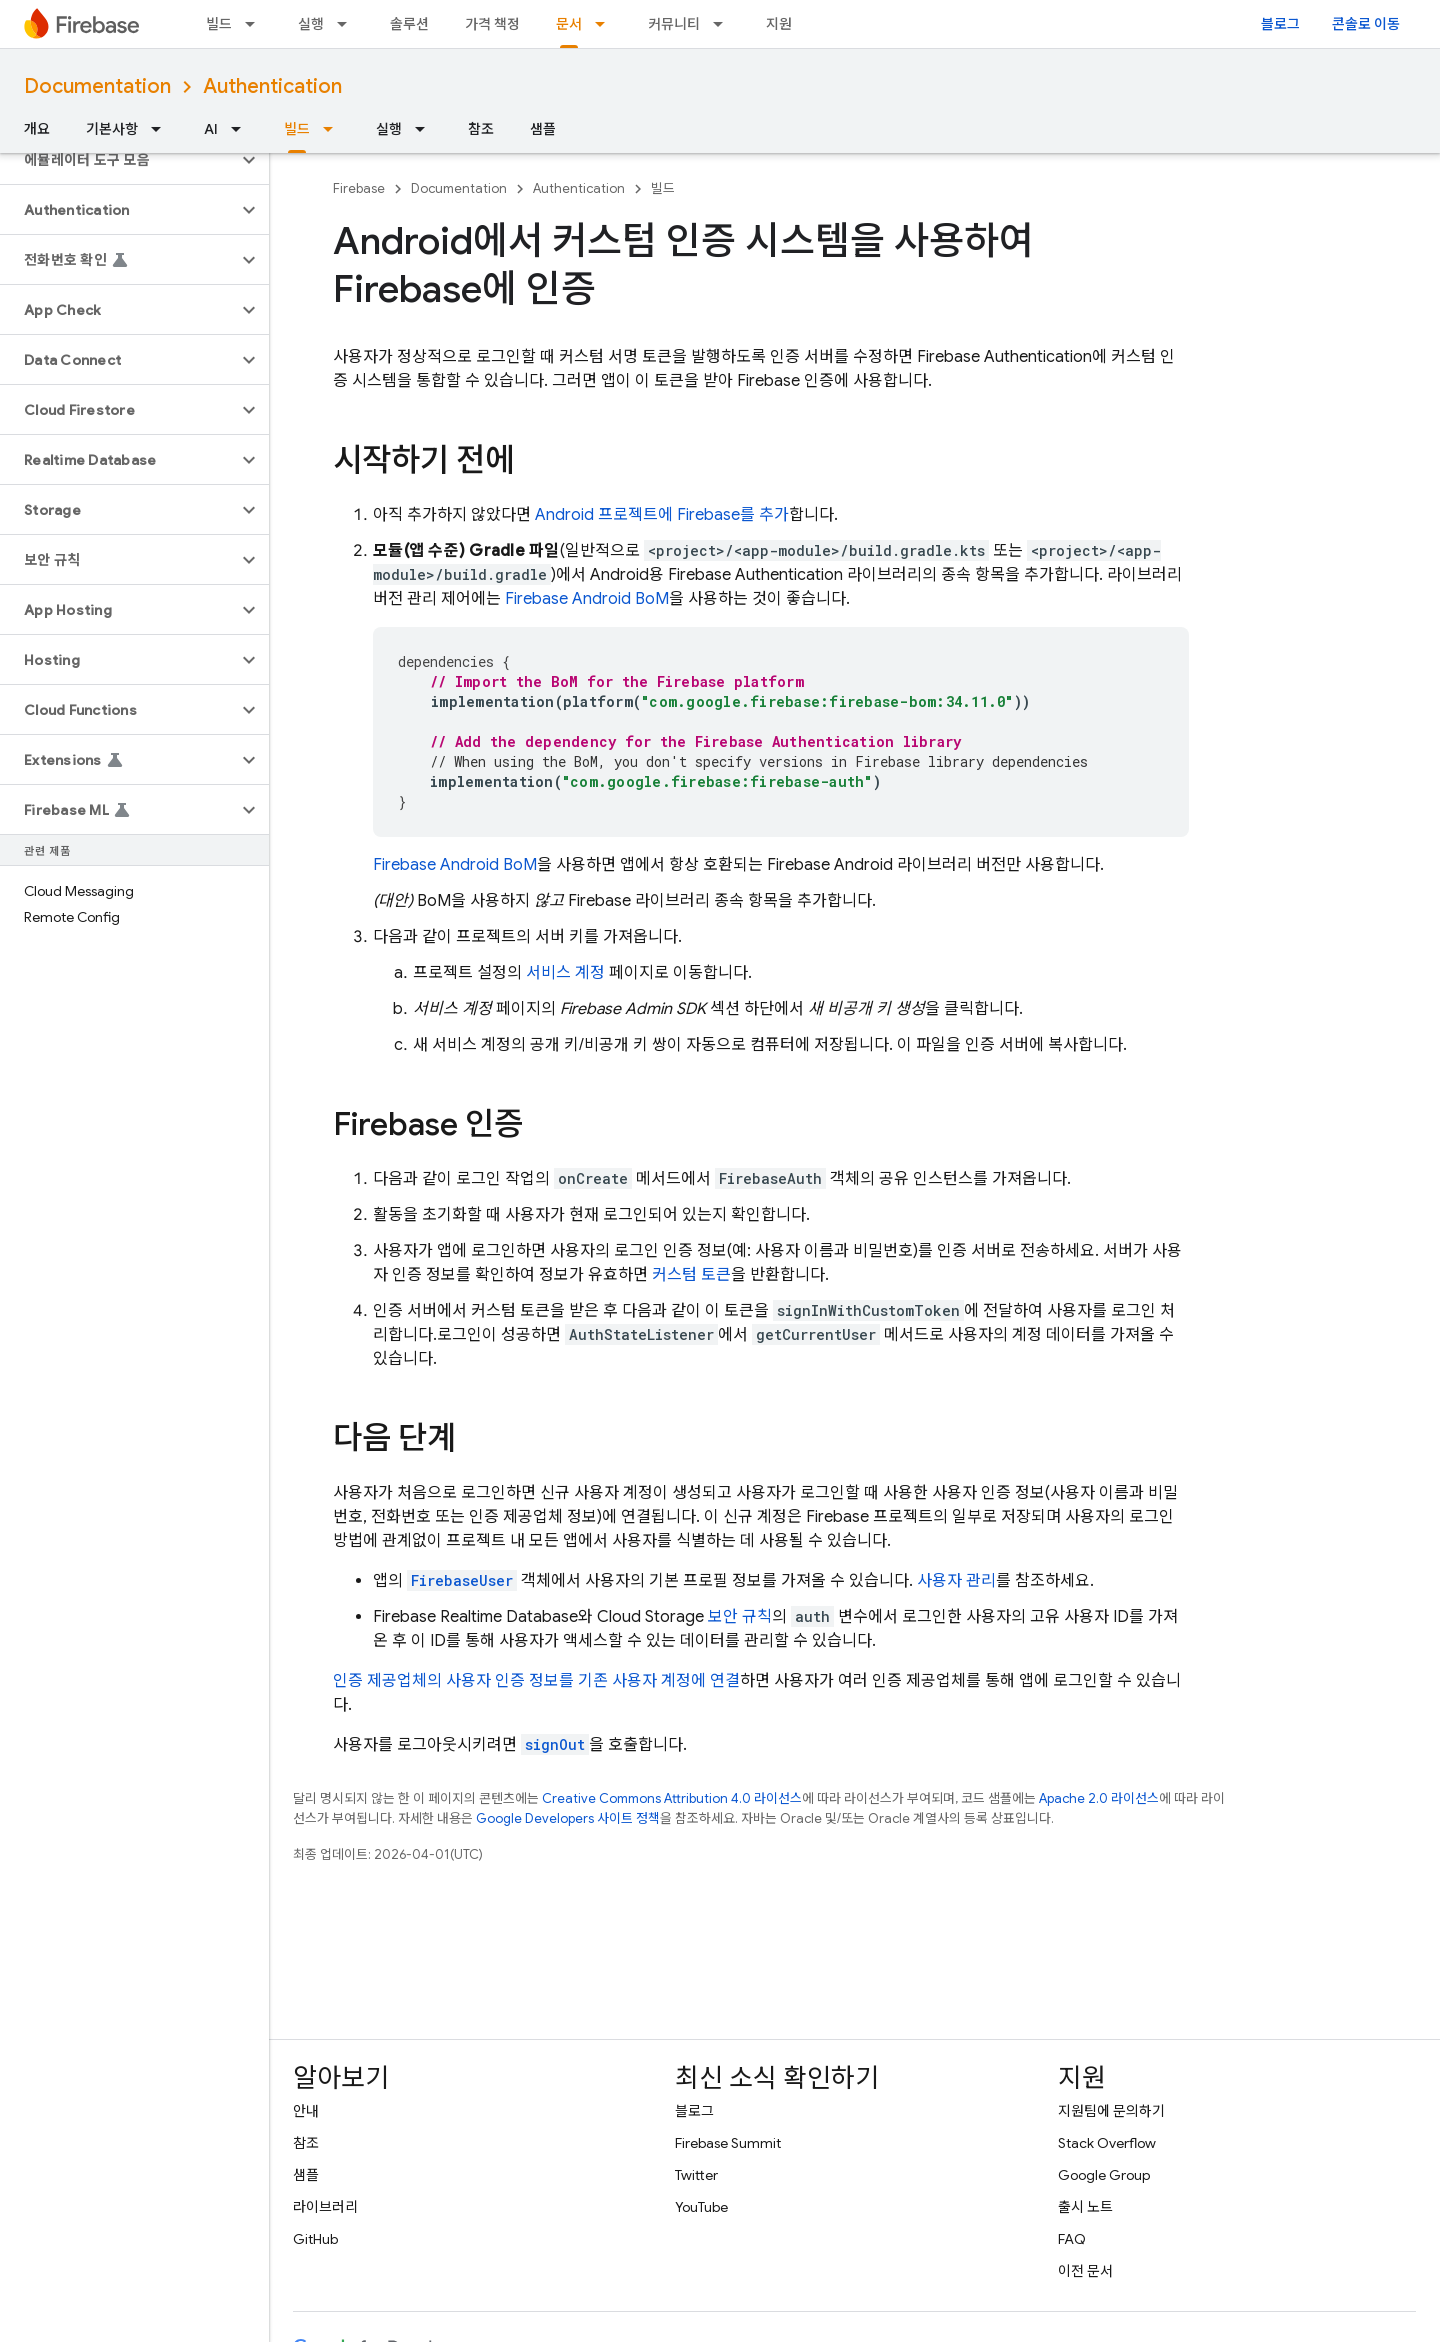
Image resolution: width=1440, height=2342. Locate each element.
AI (211, 129)
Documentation (97, 86)
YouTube (701, 2207)
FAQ (1072, 2239)
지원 (779, 24)
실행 (311, 24)
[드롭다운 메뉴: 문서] (606, 24)
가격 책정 (492, 24)
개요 (37, 129)
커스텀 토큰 (691, 1275)
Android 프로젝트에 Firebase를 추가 (662, 515)
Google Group (1104, 2175)
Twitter (696, 2175)
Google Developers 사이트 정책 (568, 1818)
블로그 (1280, 24)
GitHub (315, 2239)
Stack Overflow (1107, 2143)
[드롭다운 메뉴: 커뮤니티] (724, 24)
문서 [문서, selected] (569, 24)
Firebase (359, 188)
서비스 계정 (565, 973)
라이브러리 (325, 2207)
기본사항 (112, 129)
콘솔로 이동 (1366, 24)
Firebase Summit (728, 2143)
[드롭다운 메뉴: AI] (242, 129)
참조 (481, 129)
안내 (306, 2111)
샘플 (543, 129)
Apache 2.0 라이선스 (1099, 1798)
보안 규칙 (740, 1617)
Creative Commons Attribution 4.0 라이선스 (672, 1798)
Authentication (272, 86)
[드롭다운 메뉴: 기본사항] (162, 129)
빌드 (219, 24)
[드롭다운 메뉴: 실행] (348, 24)
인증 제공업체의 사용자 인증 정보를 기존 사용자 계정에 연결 (536, 1681)
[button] (118, 160)
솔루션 (409, 24)
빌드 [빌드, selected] (297, 129)
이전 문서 (1085, 2271)
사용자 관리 (956, 1581)
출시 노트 (1085, 2207)
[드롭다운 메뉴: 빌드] (256, 24)
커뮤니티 (674, 24)
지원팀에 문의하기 (1111, 2111)
